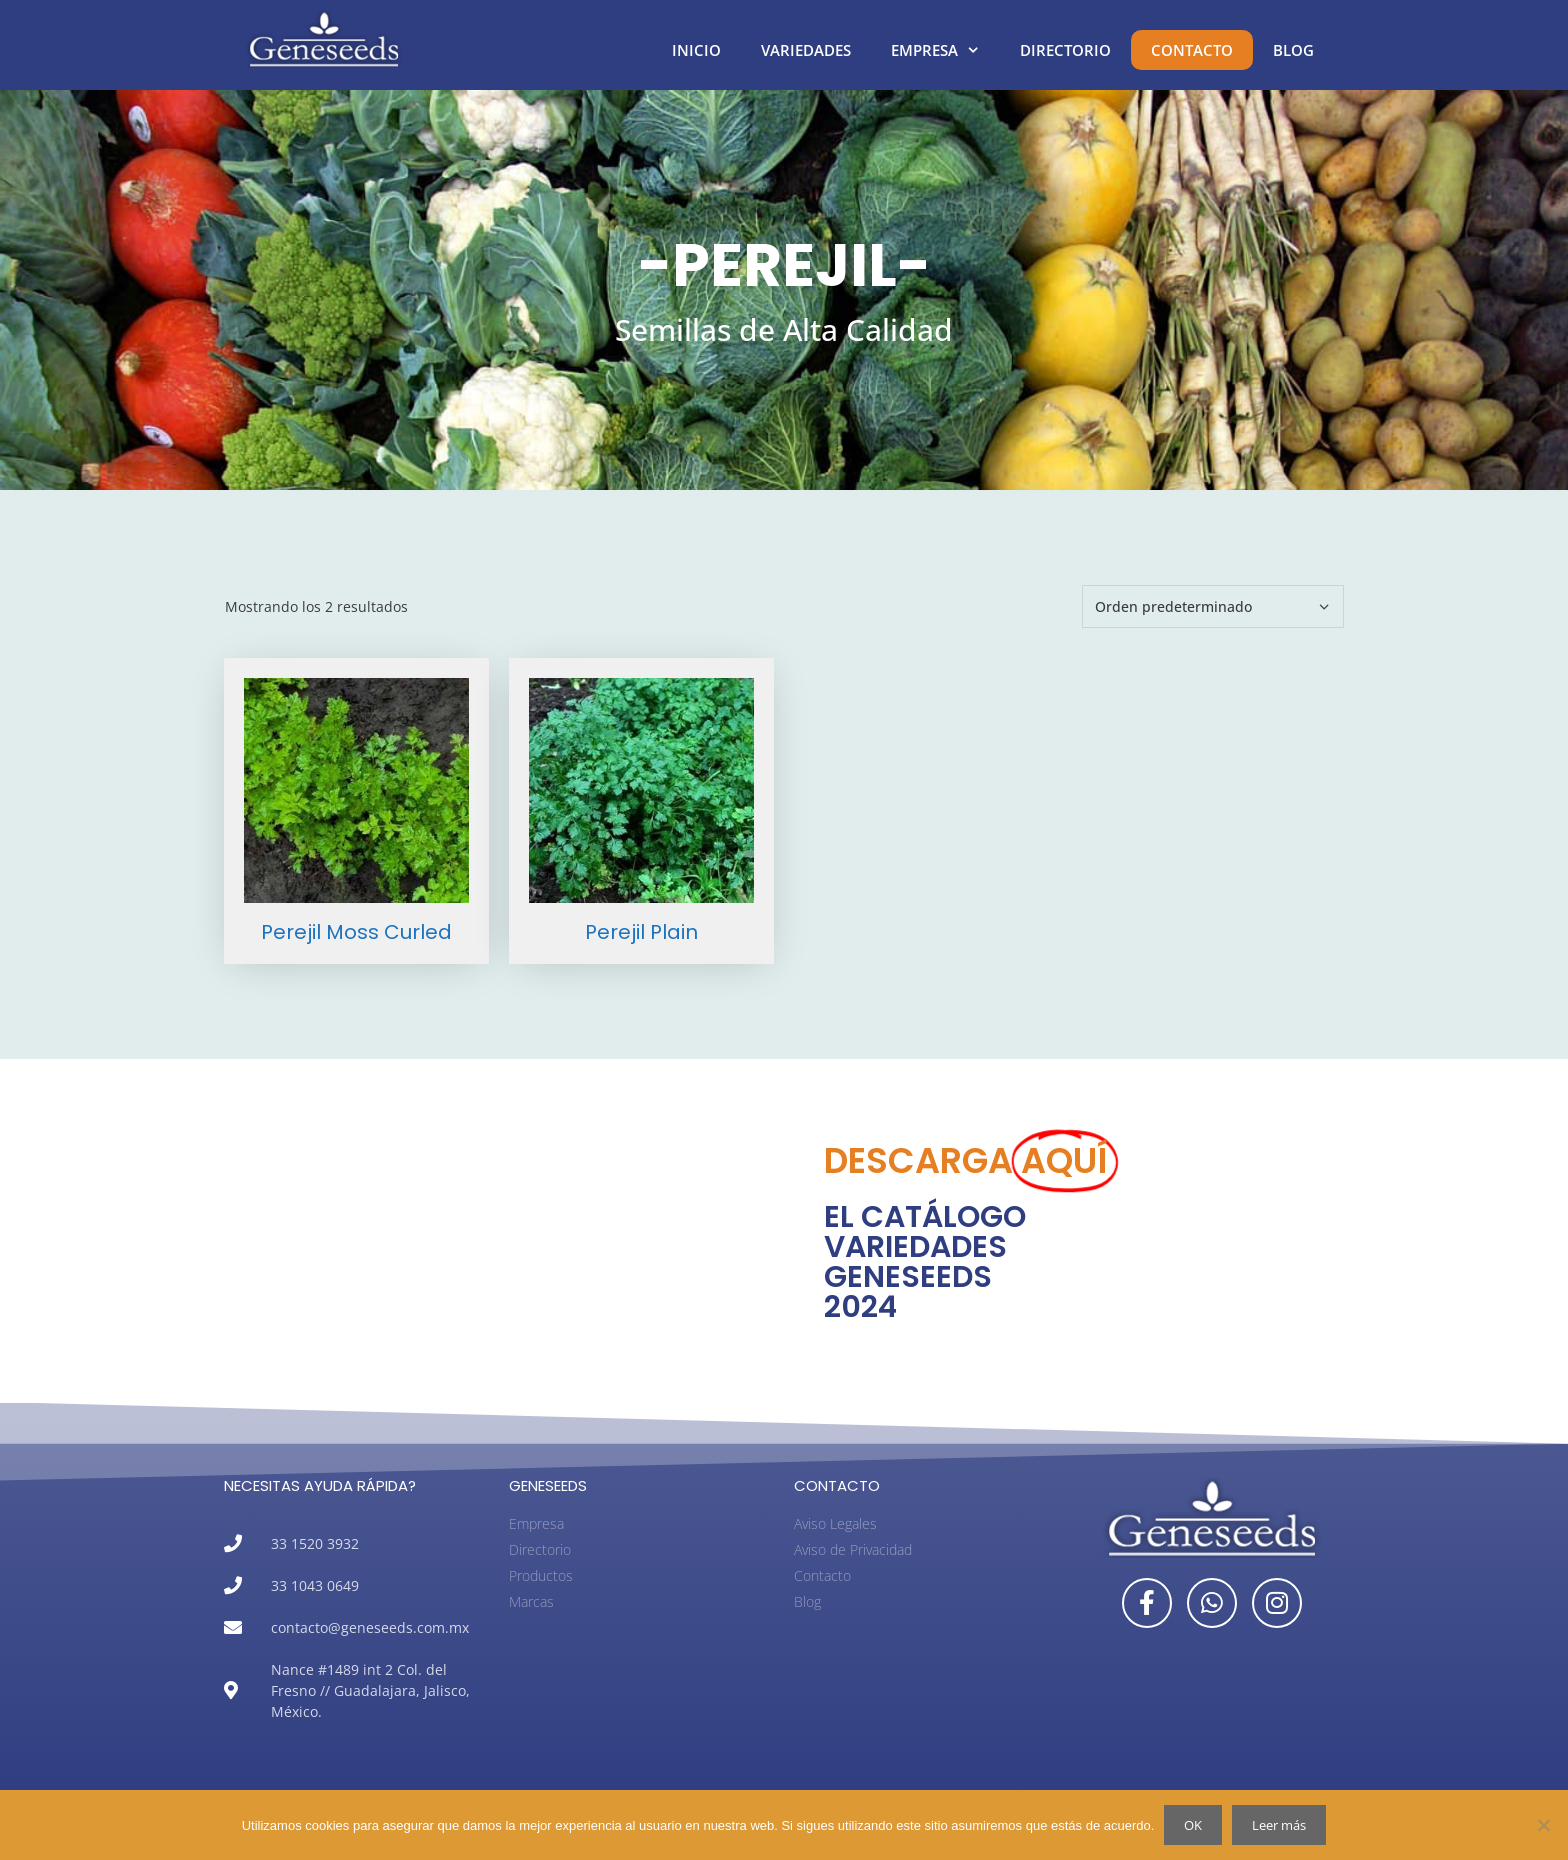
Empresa (945, 50)
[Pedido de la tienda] (1213, 606)
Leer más (1279, 1825)
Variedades (806, 50)
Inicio (696, 50)
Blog (1293, 50)
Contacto (1192, 50)
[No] (1543, 1825)
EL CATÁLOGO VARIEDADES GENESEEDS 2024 (925, 1262)
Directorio (1065, 50)
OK (1193, 1825)
